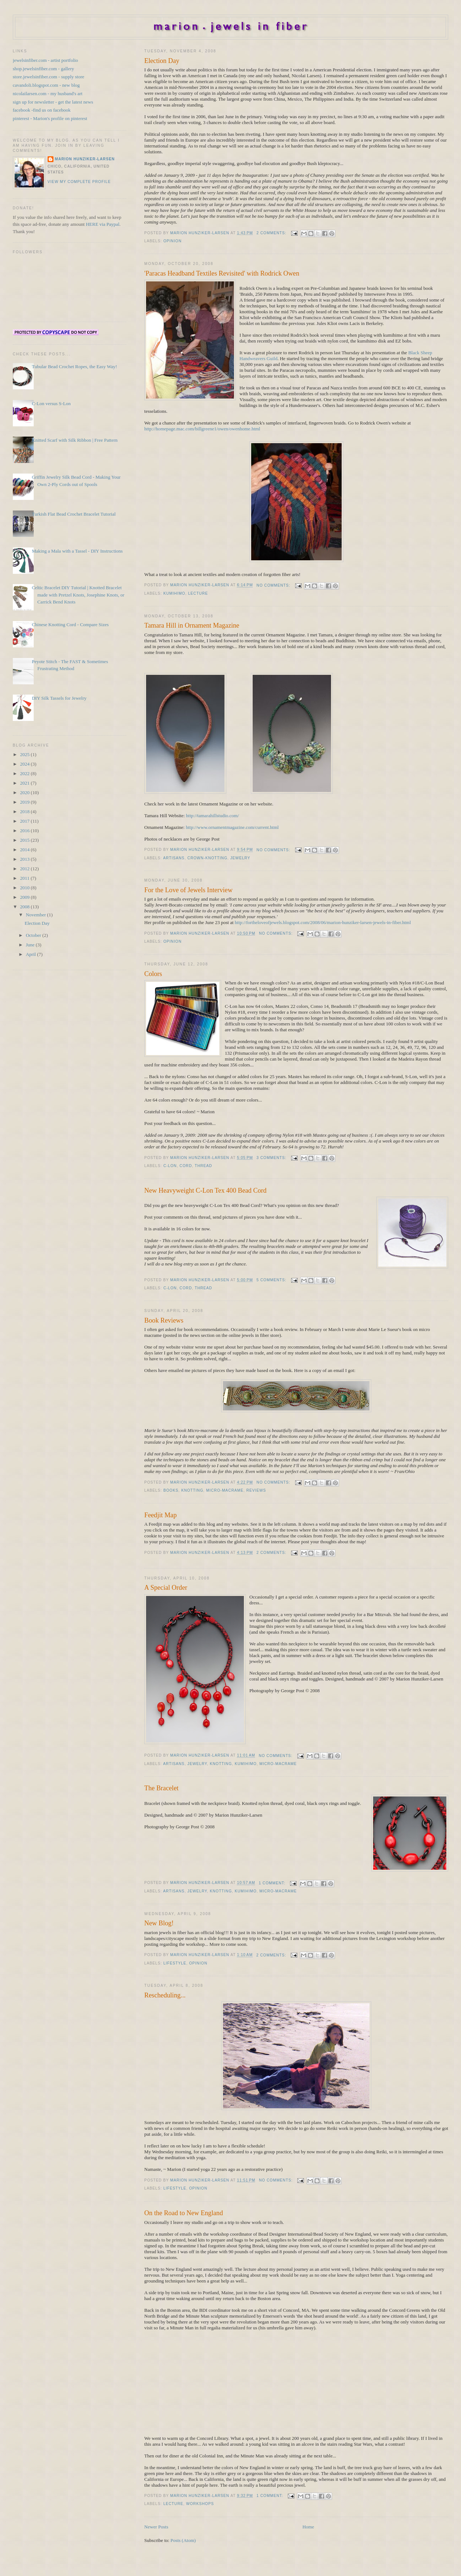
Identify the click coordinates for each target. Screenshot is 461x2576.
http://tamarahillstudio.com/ (212, 815)
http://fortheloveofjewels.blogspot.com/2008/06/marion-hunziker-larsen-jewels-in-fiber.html (323, 922)
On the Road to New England (183, 2213)
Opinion (172, 241)
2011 (25, 878)
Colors (153, 973)
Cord (185, 1166)
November (36, 914)
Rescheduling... (165, 1995)
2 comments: (272, 233)
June (31, 944)
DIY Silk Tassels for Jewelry (59, 698)
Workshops (200, 2504)
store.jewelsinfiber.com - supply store (48, 76)
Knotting (192, 1490)
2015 (25, 840)
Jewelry (240, 858)
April (31, 954)
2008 (25, 906)
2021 (25, 783)
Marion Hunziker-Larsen (85, 159)
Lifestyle (174, 1963)
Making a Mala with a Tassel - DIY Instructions (77, 551)
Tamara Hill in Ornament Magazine (191, 625)
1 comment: (273, 1883)
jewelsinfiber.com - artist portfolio (45, 60)
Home (308, 2527)
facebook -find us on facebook (42, 110)
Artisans (174, 858)
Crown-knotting (207, 858)
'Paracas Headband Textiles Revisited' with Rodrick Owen (221, 273)
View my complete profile (79, 182)
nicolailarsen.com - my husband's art (47, 93)
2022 (25, 773)
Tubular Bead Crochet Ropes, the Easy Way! (74, 366)
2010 (25, 887)
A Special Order (165, 1587)
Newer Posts (156, 2527)
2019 (25, 802)
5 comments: (272, 1280)
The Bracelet (161, 1788)
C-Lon (170, 1166)
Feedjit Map (160, 1515)
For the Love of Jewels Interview (188, 890)
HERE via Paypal (102, 224)
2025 (25, 754)
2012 (25, 868)
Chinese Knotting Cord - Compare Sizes (70, 624)
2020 (25, 792)
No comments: (274, 585)
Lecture (198, 593)
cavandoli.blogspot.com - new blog (46, 85)
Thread (203, 1166)
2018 (25, 811)
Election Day (161, 60)
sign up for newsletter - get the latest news (53, 102)
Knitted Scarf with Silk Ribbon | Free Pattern (75, 440)
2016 (25, 830)
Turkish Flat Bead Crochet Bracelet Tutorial (74, 514)
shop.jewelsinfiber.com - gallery (43, 68)
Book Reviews (163, 1320)
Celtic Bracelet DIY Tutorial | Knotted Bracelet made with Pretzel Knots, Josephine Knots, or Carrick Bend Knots (78, 595)
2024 (25, 764)
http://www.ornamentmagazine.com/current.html (232, 827)
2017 (25, 821)
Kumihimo (174, 593)
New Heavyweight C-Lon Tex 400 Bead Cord (205, 1190)
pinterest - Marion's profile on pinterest (50, 118)
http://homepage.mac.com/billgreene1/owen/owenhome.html (202, 428)
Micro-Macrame (224, 1490)
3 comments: (272, 1158)
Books (170, 1490)
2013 (25, 859)
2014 (25, 849)
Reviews (256, 1490)
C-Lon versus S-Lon (51, 403)
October (34, 935)
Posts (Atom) (183, 2540)
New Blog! (159, 1923)
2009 (25, 897)
